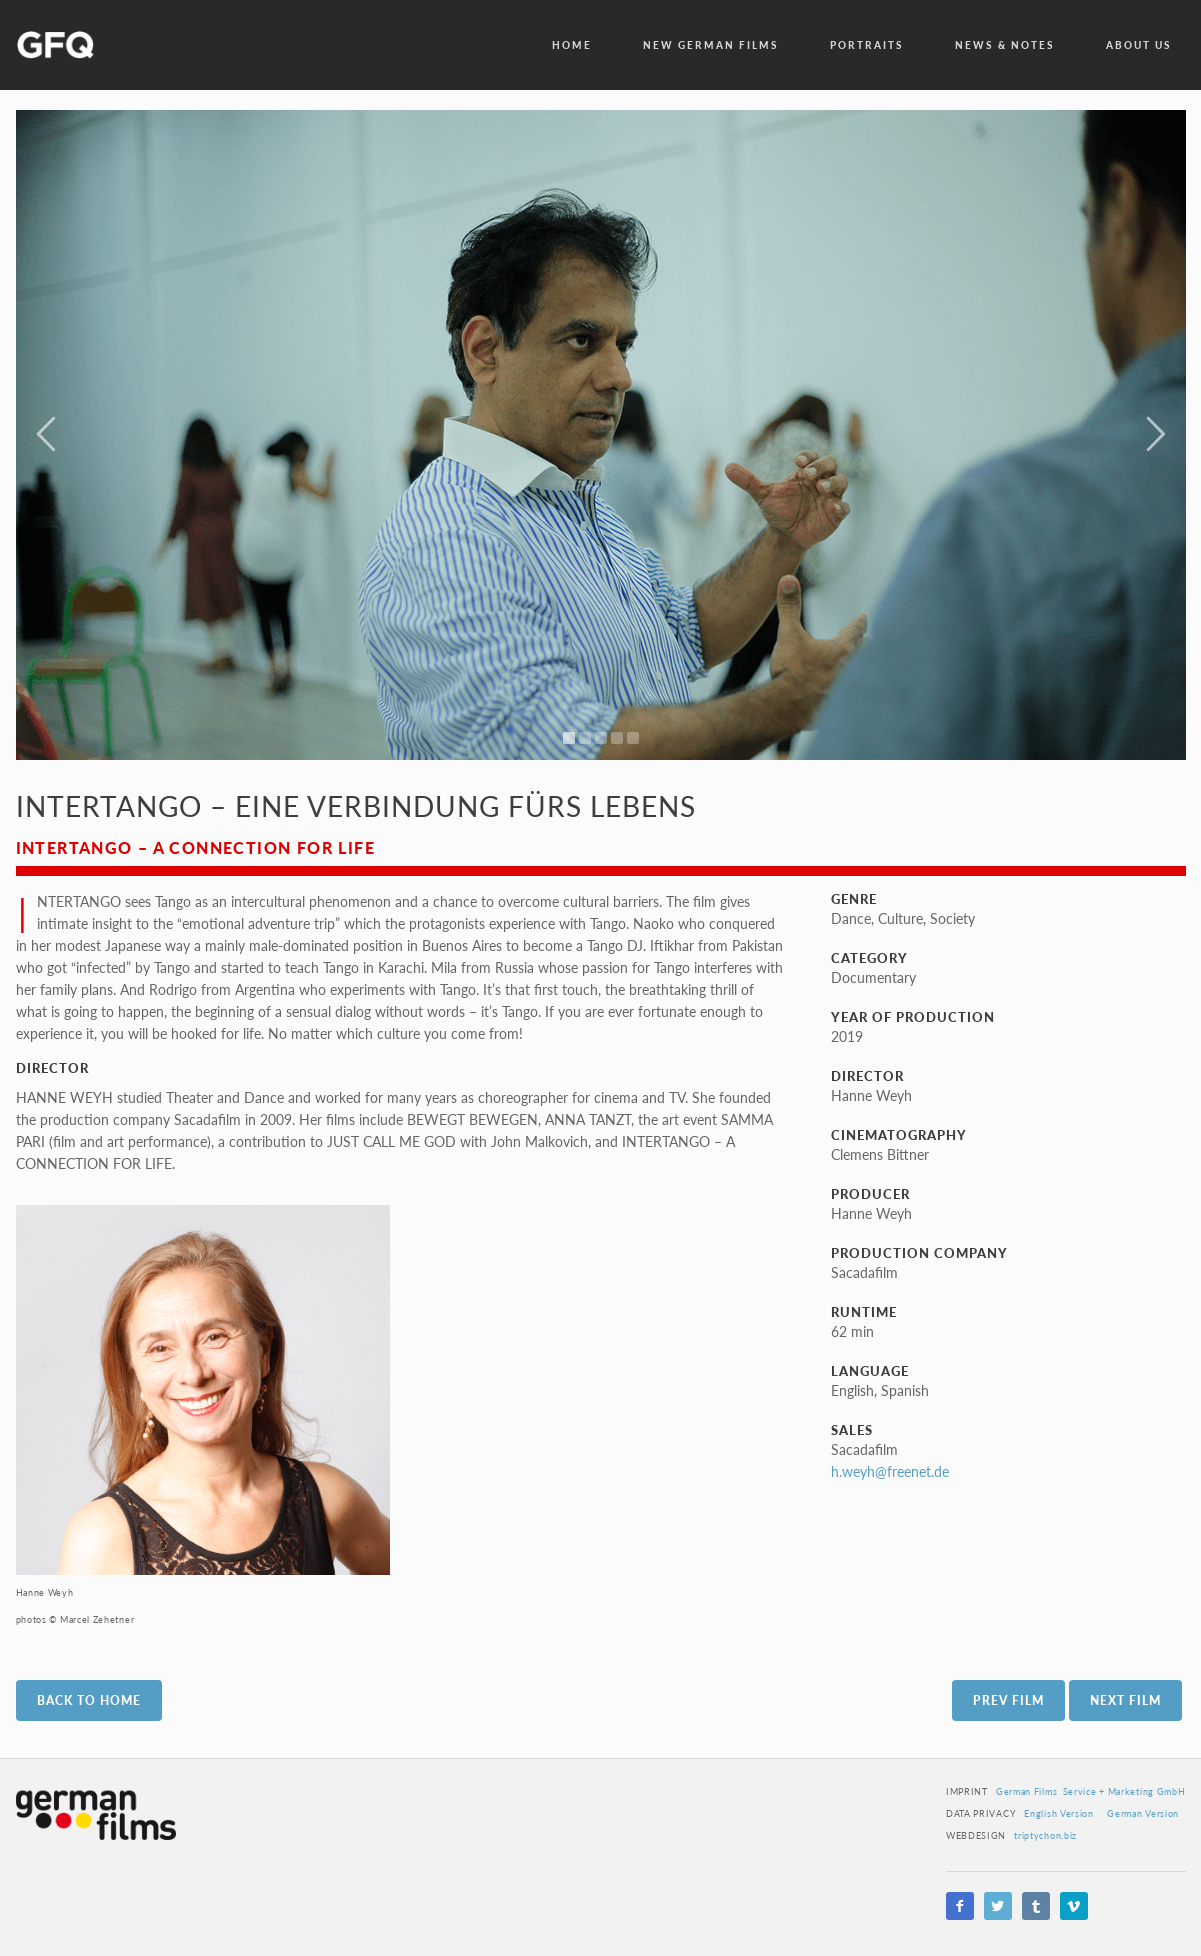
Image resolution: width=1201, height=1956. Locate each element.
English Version (1059, 1813)
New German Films (711, 45)
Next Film (1125, 1700)
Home (572, 45)
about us (1139, 45)
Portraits (867, 45)
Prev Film (1008, 1700)
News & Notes (1005, 45)
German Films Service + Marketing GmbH (1091, 1791)
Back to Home (89, 1700)
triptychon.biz (1045, 1835)
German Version (1143, 1813)
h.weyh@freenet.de (890, 1471)
